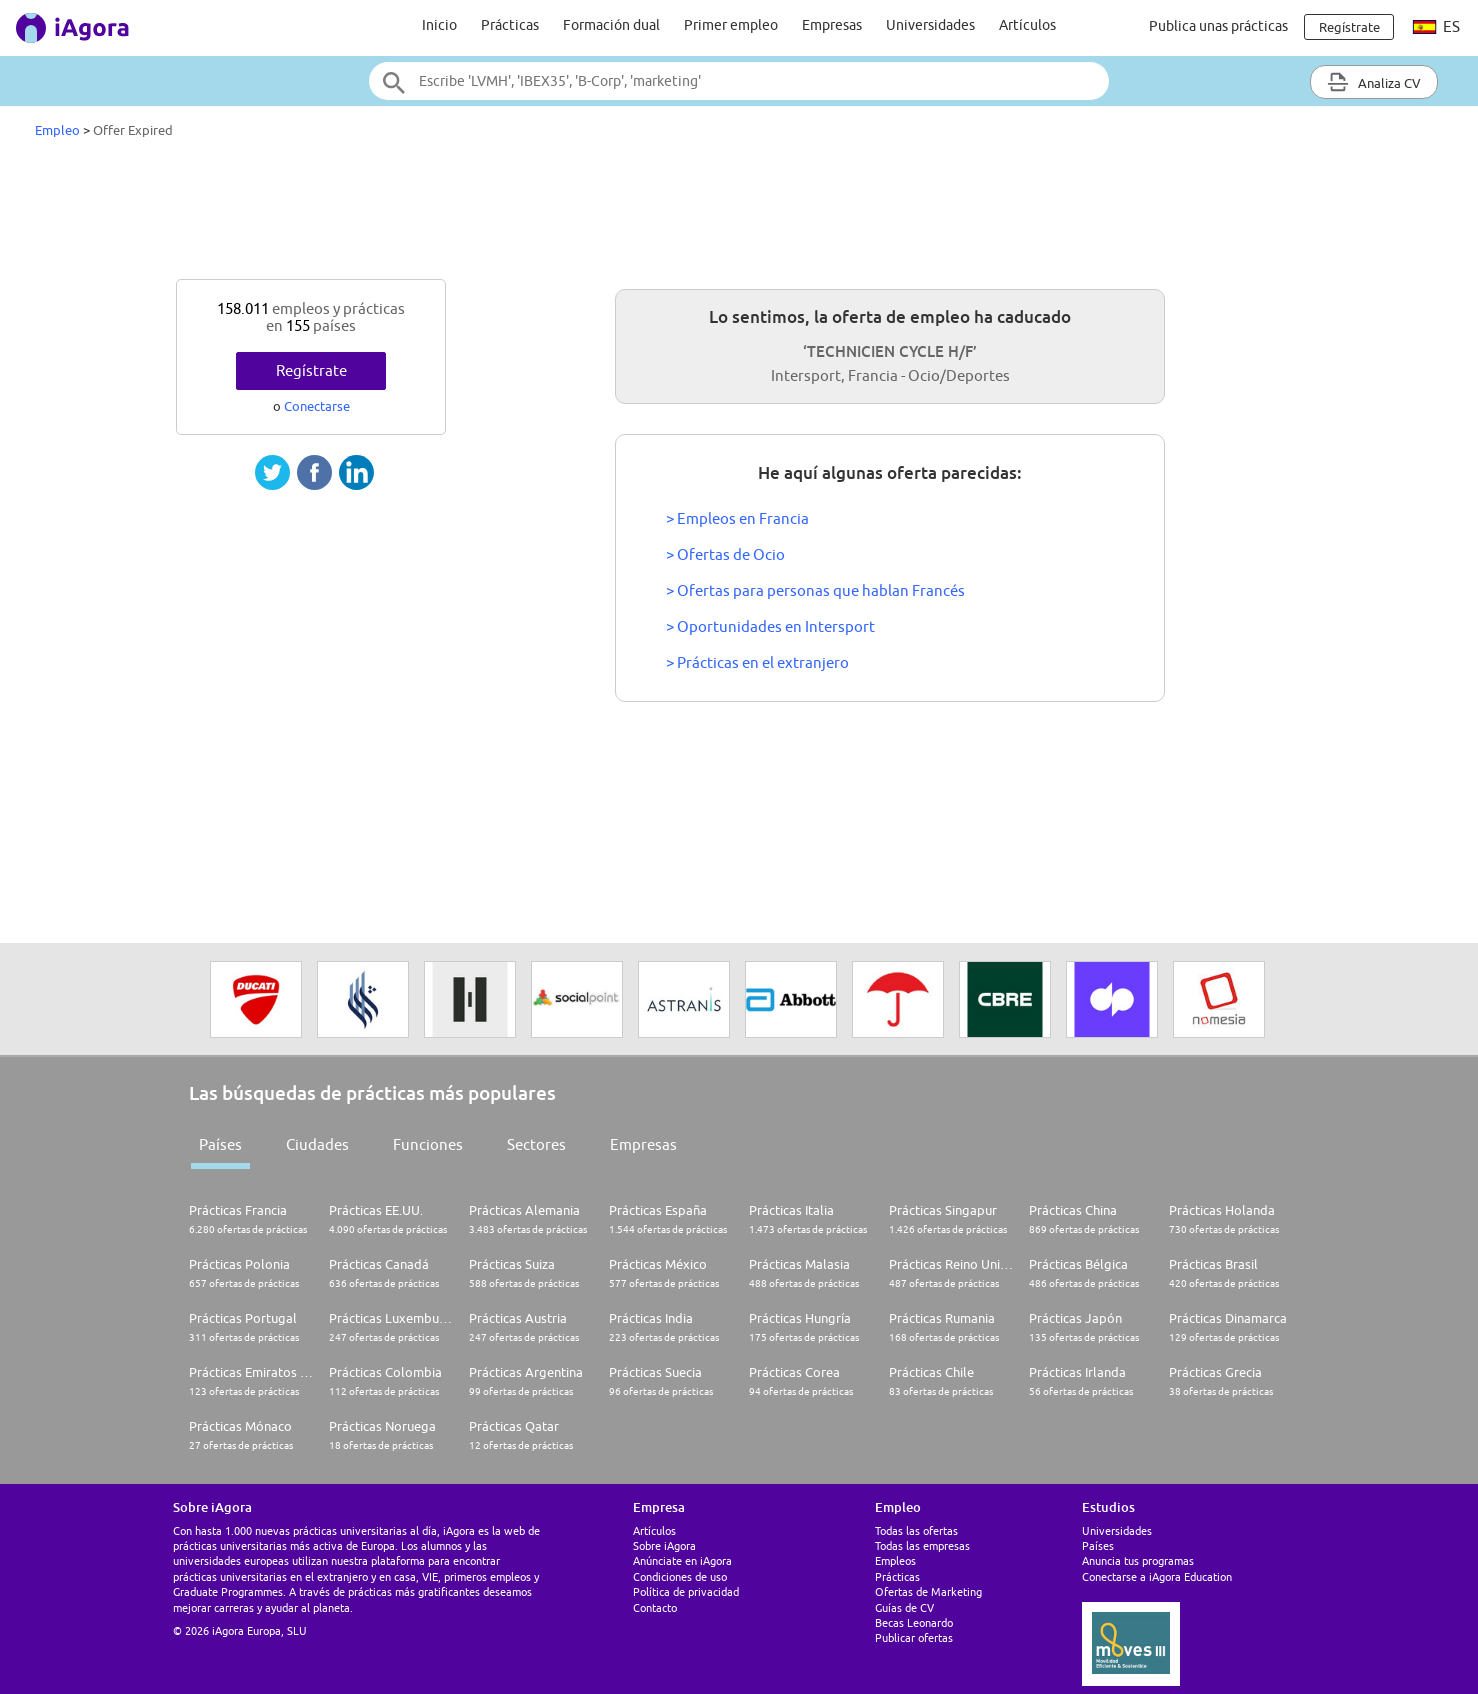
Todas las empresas (922, 1545)
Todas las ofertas (916, 1530)
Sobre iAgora (664, 1545)
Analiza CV (1374, 82)
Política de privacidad (686, 1591)
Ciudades (317, 1144)
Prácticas (510, 25)
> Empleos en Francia (737, 518)
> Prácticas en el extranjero (757, 662)
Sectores (536, 1144)
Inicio (439, 25)
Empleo (57, 130)
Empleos (895, 1560)
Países (220, 1144)
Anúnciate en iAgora (682, 1560)
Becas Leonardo (914, 1622)
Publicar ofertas (914, 1637)
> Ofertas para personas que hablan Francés (815, 590)
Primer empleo (731, 25)
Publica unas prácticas (1218, 26)
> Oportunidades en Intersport (770, 626)
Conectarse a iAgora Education (1157, 1576)
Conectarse (317, 406)
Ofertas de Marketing (928, 1591)
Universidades (930, 25)
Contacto (655, 1607)
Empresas (832, 25)
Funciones (428, 1144)
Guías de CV (904, 1607)
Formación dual (611, 25)
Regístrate (311, 370)
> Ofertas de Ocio (725, 554)
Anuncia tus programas (1138, 1560)
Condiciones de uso (680, 1576)
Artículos (1027, 25)
